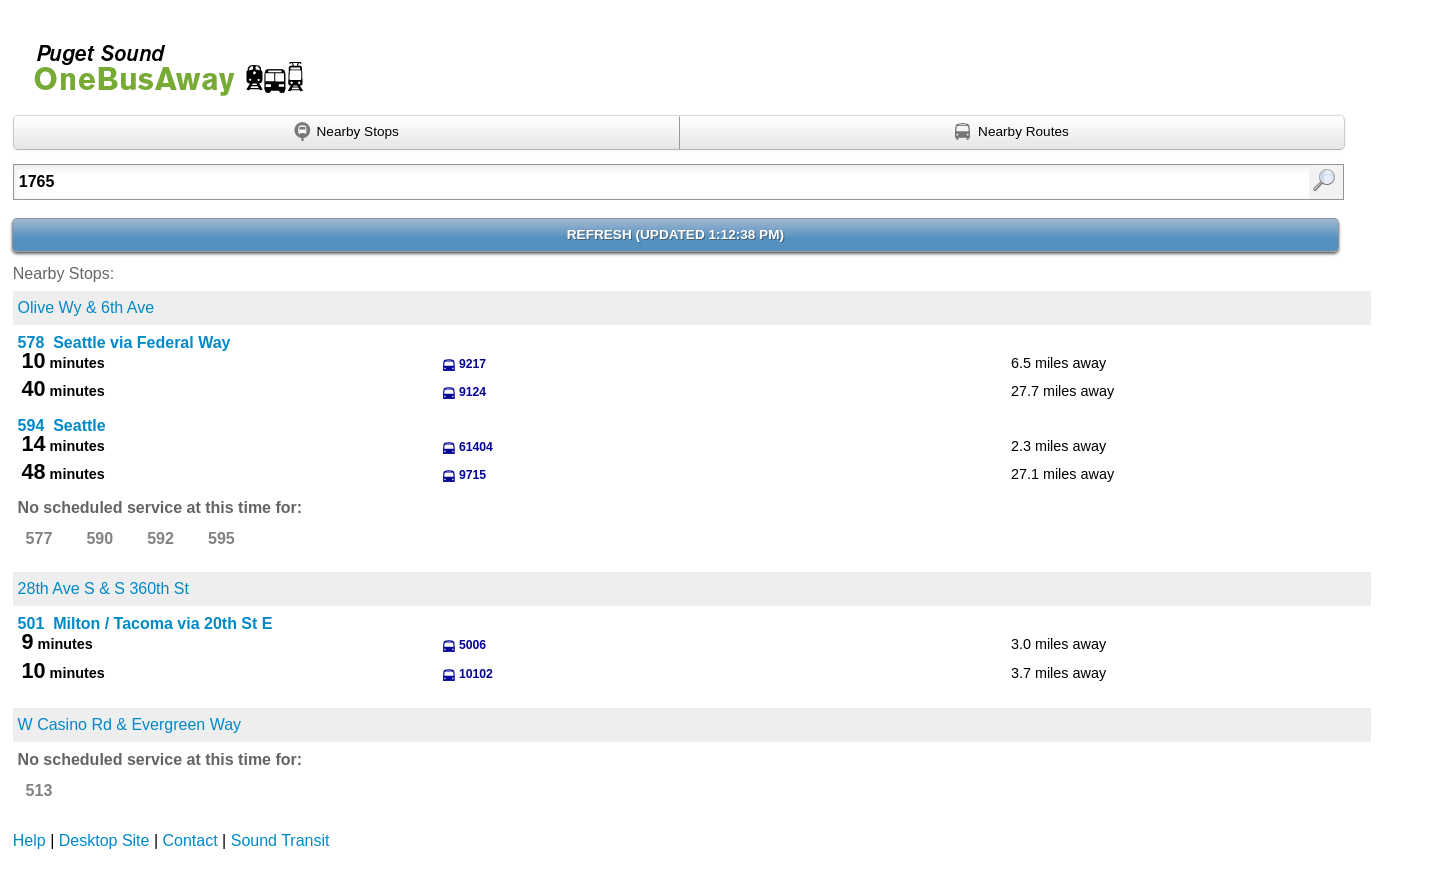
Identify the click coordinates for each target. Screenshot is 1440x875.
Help (29, 840)
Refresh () (675, 234)
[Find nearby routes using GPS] (1013, 133)
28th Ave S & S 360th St (103, 588)
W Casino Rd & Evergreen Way (129, 724)
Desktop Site (104, 840)
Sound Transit (280, 840)
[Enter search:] (582, 182)
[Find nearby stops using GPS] (346, 133)
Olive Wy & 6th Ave (86, 307)
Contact (190, 840)
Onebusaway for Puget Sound (160, 61)
